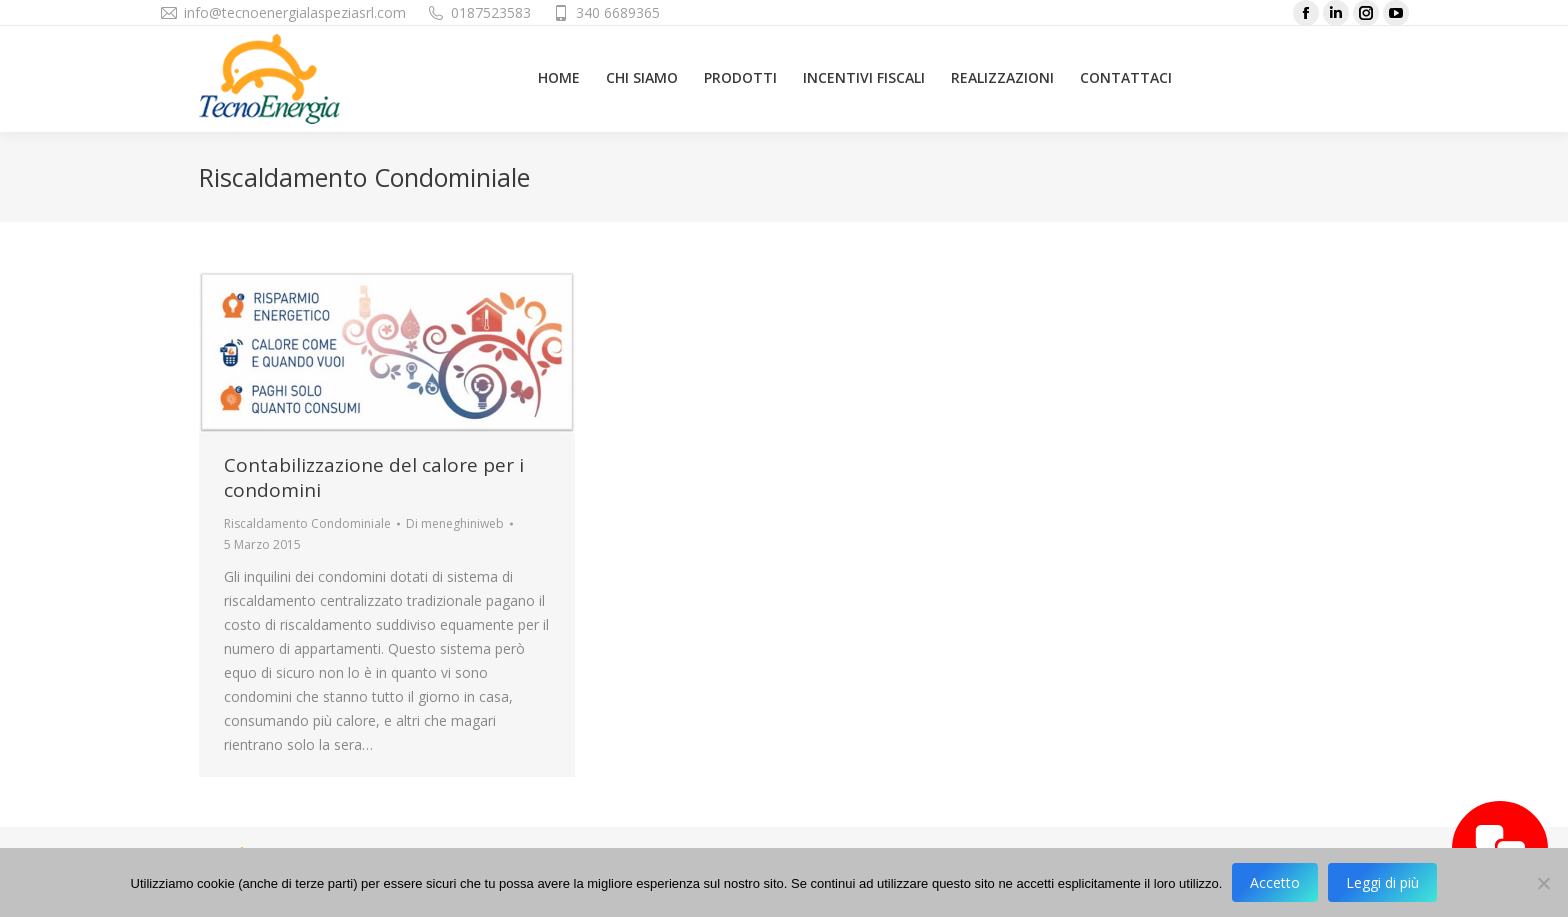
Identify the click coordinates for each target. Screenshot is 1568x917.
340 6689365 (618, 12)
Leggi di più (1382, 882)
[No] (1543, 883)
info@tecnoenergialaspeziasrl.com (295, 12)
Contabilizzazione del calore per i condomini (374, 477)
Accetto (1275, 882)
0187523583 (491, 12)
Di (455, 523)
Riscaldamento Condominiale (307, 523)
